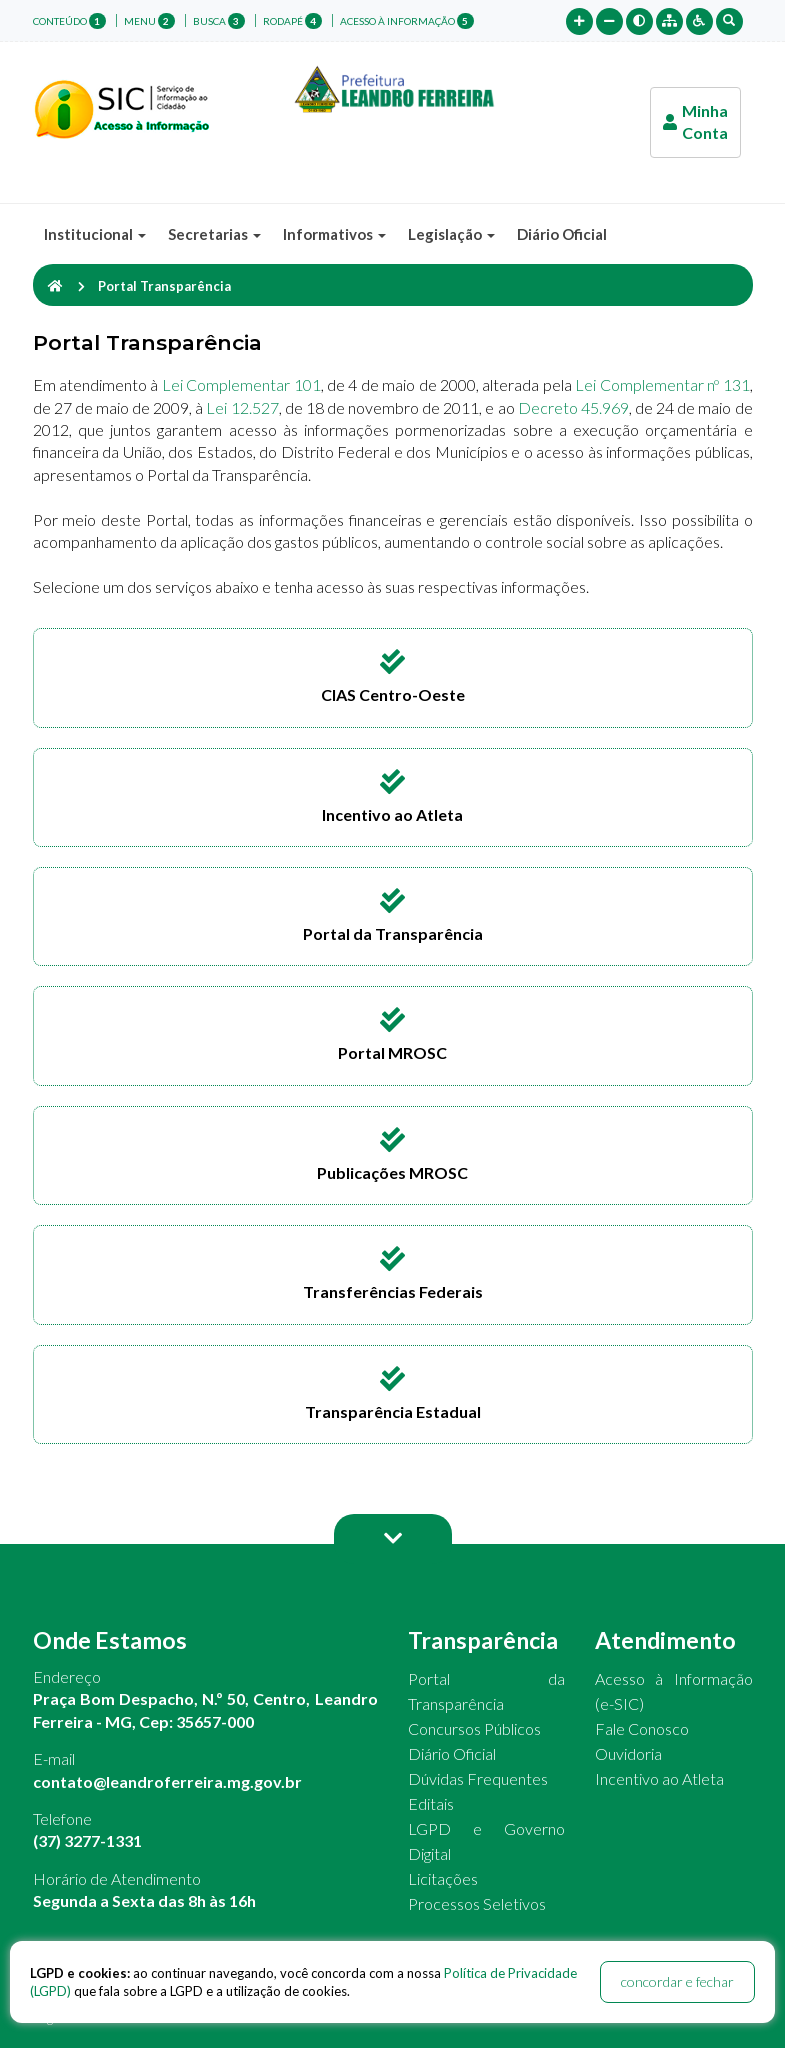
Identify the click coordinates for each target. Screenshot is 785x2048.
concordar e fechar (677, 1981)
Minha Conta (695, 121)
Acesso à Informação (407, 21)
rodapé (292, 21)
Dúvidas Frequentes (478, 1778)
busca (219, 21)
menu (149, 21)
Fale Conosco (642, 1728)
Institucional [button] (95, 234)
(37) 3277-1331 (87, 1840)
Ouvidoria (628, 1753)
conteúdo (69, 21)
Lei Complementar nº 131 (662, 384)
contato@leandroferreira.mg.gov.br (167, 1781)
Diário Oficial (562, 234)
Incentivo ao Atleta (659, 1778)
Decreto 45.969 (573, 407)
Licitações (443, 1878)
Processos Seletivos (477, 1903)
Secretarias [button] (214, 234)
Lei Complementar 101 (241, 384)
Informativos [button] (334, 234)
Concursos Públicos (474, 1728)
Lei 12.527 (242, 407)
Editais (431, 1803)
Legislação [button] (451, 234)
